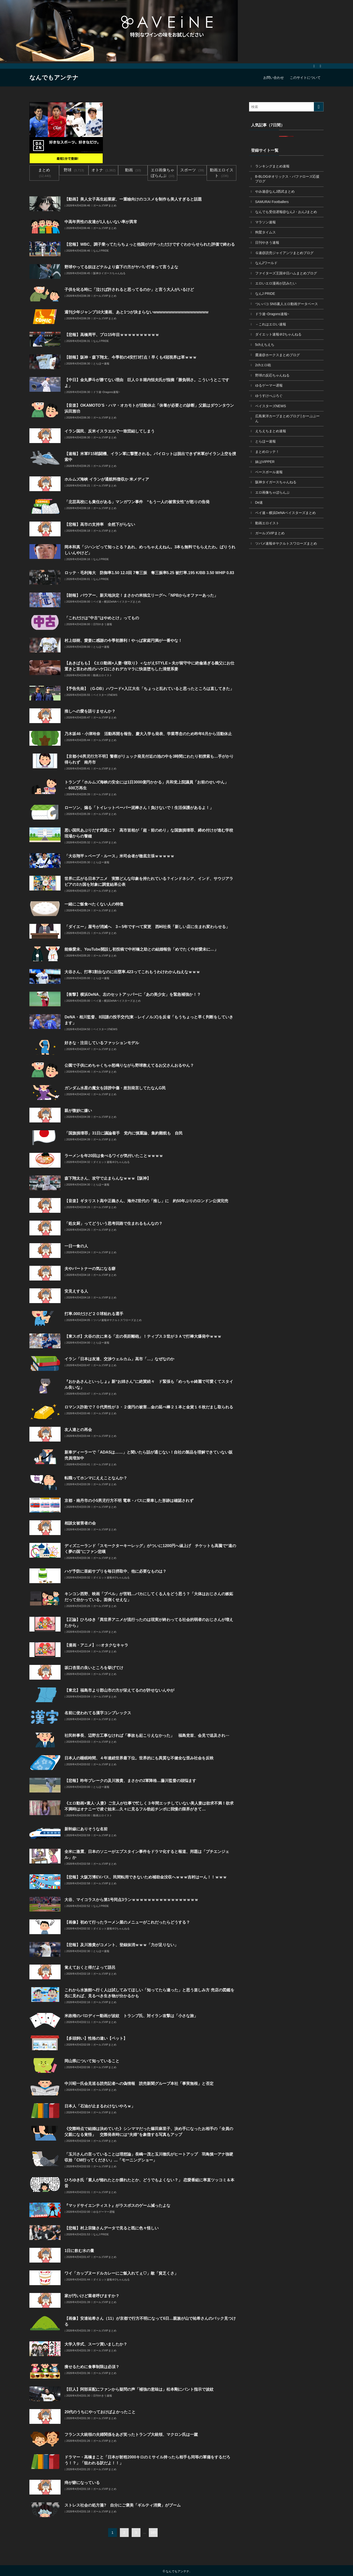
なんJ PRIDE (265, 294)
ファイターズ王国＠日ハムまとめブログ (286, 273)
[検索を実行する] (319, 106)
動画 (133, 170)
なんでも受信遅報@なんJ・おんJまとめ (286, 212)
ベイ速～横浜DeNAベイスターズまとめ (285, 513)
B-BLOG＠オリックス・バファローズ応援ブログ (287, 179)
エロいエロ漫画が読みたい (275, 283)
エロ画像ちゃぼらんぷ (163, 172)
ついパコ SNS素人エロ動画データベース (286, 304)
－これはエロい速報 (270, 324)
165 (153, 2533)
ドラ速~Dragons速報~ (272, 314)
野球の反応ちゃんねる (272, 375)
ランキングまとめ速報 (272, 166)
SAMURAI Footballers (272, 202)
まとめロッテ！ (267, 452)
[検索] (320, 66)
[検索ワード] (286, 106)
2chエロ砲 (263, 365)
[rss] (314, 66)
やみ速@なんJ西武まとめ (275, 191)
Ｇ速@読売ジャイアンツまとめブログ (284, 253)
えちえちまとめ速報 (270, 431)
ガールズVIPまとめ (270, 533)
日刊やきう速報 (267, 242)
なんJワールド (266, 263)
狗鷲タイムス (265, 232)
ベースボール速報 (269, 472)
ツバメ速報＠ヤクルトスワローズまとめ (286, 543)
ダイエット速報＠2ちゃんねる (278, 334)
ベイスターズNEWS (270, 406)
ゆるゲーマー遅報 (269, 385)
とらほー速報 (265, 441)
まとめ (44, 172)
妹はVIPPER (265, 462)
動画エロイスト (221, 172)
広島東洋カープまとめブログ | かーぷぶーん (287, 418)
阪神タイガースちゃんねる (275, 482)
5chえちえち (265, 345)
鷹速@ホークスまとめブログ (277, 355)
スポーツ (192, 170)
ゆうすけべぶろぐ (269, 396)
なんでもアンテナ (53, 78)
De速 (259, 502)
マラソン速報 (265, 222)
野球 (74, 170)
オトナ (103, 170)
